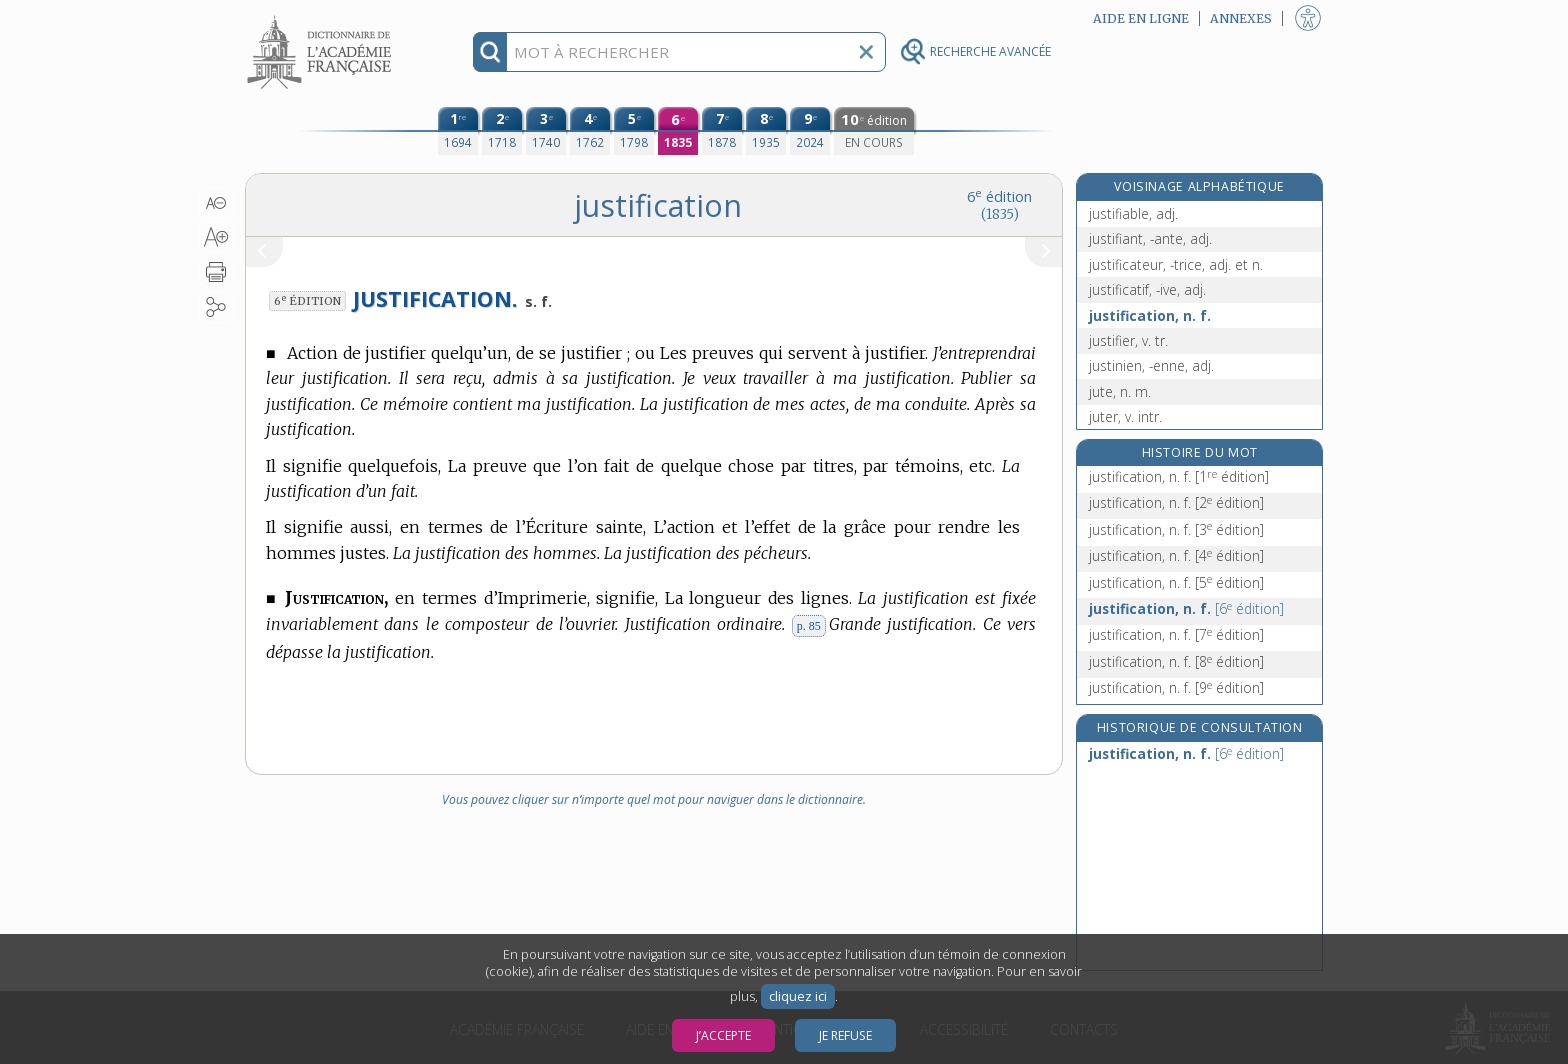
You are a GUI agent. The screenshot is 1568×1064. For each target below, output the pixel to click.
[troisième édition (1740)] (546, 131)
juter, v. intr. (1125, 416)
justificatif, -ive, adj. (1147, 289)
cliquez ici (798, 996)
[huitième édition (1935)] (766, 131)
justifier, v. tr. (1128, 340)
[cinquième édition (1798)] (634, 131)
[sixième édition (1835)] (678, 131)
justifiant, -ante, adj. (1150, 238)
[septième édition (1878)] (722, 131)
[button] (216, 203)
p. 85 (809, 626)
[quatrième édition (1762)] (590, 131)
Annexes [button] (1241, 18)
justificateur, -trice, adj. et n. (1176, 264)
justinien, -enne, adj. (1151, 365)
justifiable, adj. (1133, 213)
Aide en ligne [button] (1141, 18)
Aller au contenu (323, 17)
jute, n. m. (1120, 391)
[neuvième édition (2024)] (810, 131)
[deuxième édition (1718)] (502, 131)
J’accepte (723, 1035)
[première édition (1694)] (458, 131)
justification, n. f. (1150, 315)
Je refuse (845, 1035)
